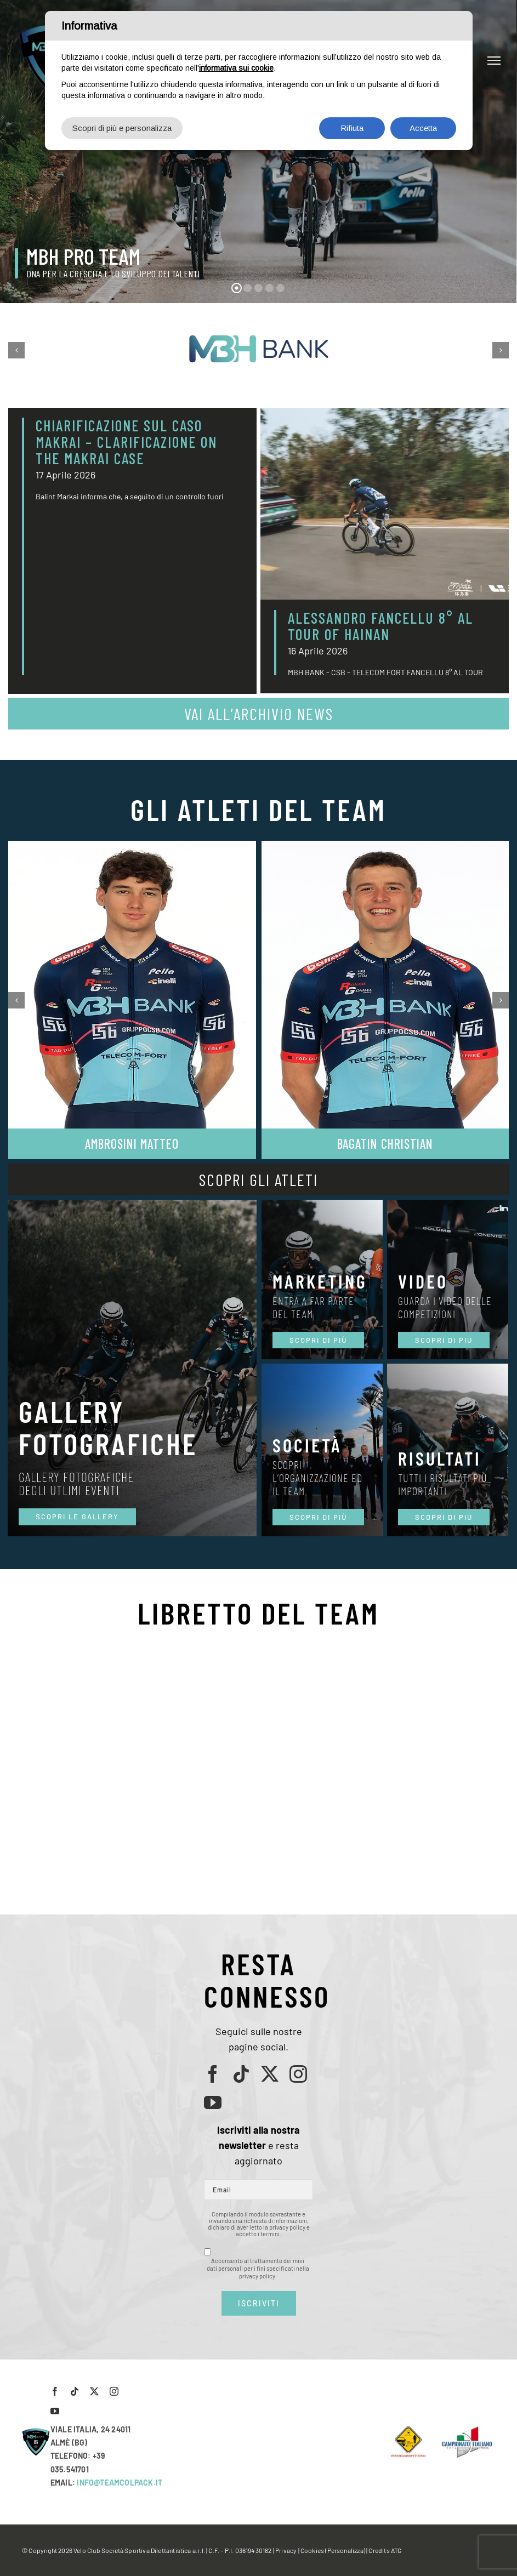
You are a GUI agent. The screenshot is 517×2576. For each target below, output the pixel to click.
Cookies (312, 2550)
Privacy (286, 2550)
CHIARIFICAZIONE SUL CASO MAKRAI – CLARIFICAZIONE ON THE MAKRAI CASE (126, 442)
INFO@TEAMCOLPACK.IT (119, 2482)
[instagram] (298, 2074)
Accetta (423, 128)
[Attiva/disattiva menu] (494, 60)
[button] (16, 350)
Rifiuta (351, 128)
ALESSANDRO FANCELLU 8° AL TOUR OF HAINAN (380, 625)
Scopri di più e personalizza (122, 128)
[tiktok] (241, 2074)
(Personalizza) (345, 2550)
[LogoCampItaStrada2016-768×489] (467, 2429)
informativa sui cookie (236, 68)
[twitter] (270, 2074)
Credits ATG (384, 2550)
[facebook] (212, 2074)
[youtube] (212, 2102)
